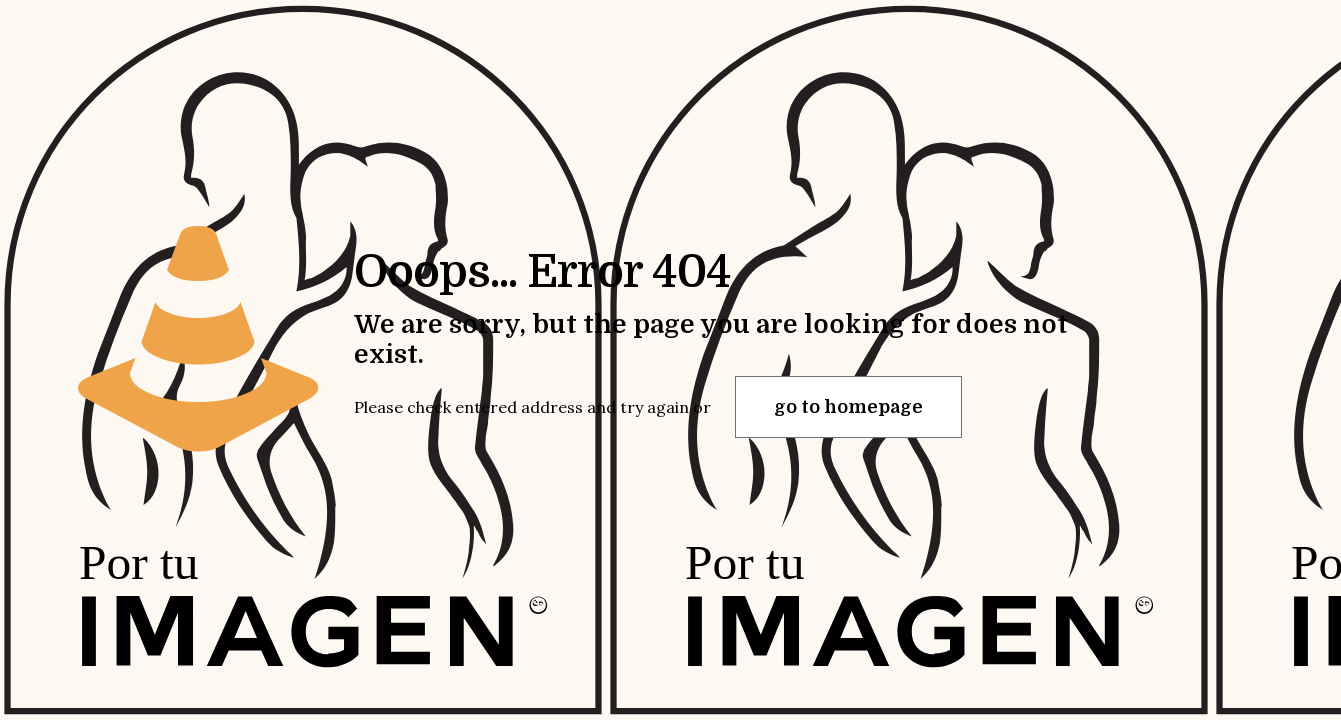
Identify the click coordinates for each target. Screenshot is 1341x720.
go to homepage (848, 407)
